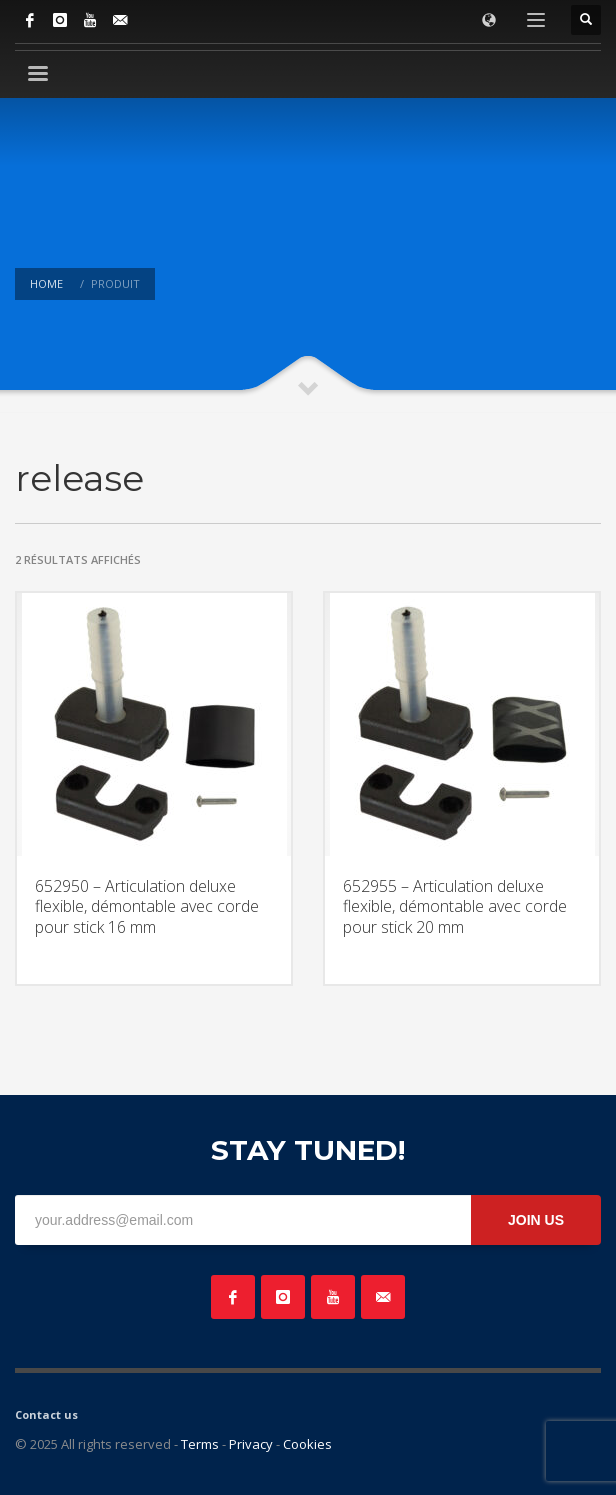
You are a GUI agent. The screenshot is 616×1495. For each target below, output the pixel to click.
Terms (200, 1444)
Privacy (251, 1444)
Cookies (307, 1444)
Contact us (46, 1414)
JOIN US (536, 1220)
